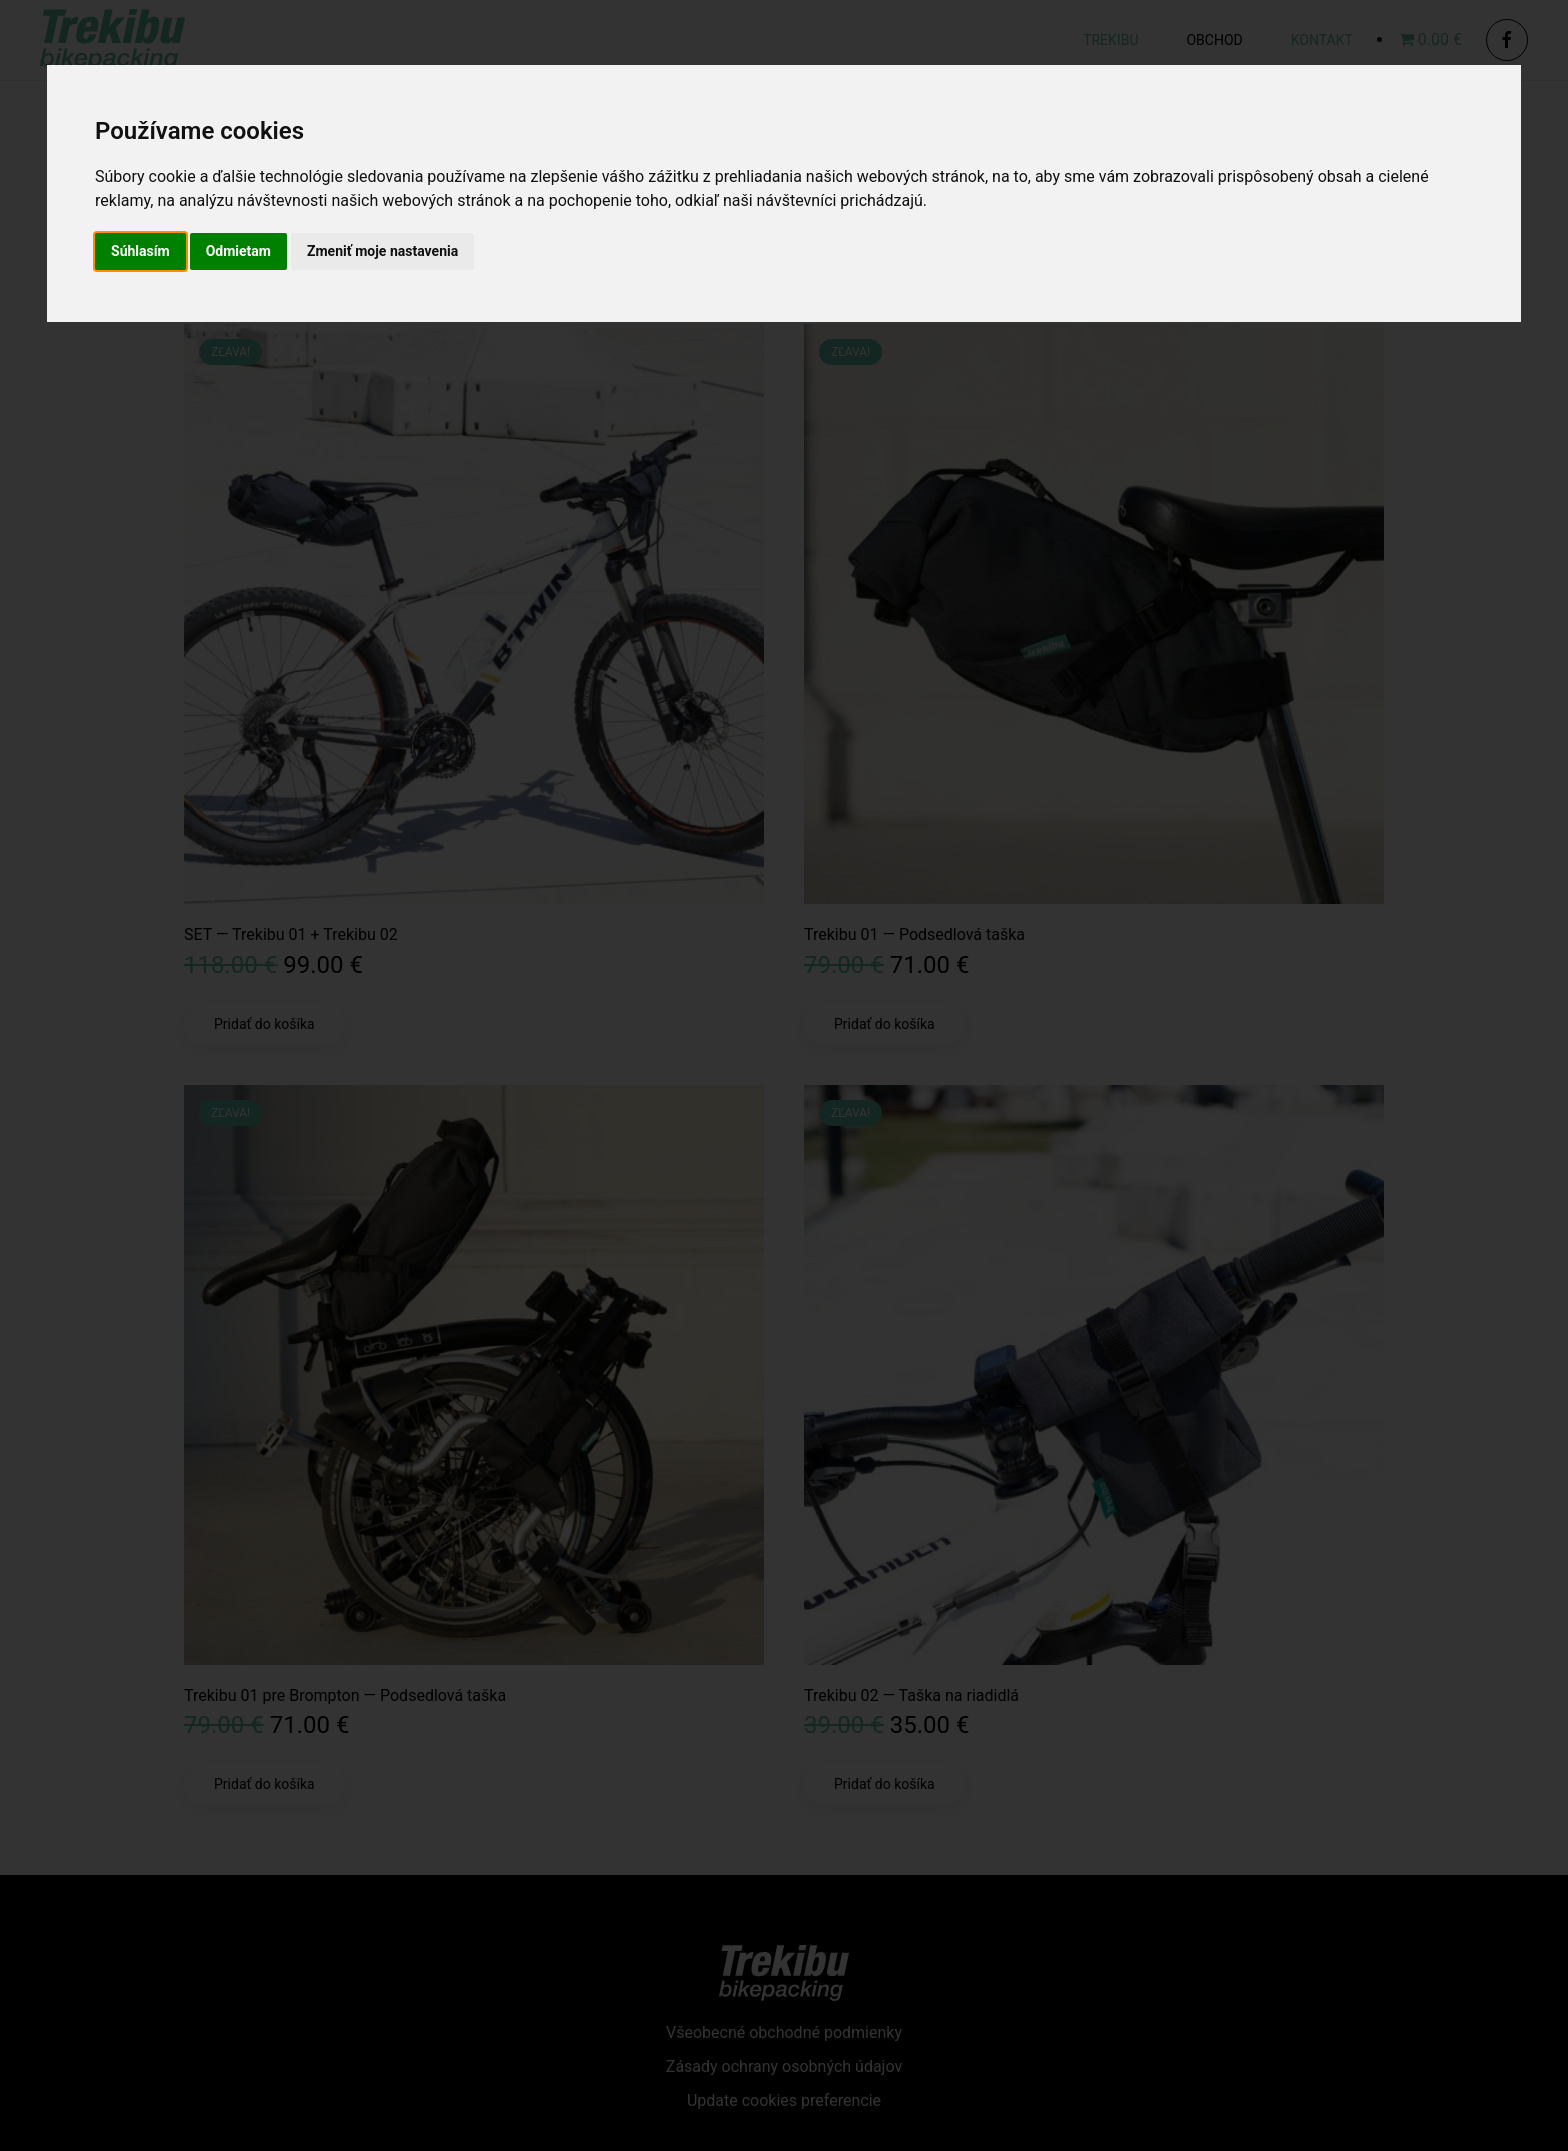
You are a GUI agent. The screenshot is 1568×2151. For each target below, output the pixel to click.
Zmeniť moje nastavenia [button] (382, 251)
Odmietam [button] (238, 251)
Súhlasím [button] (140, 251)
